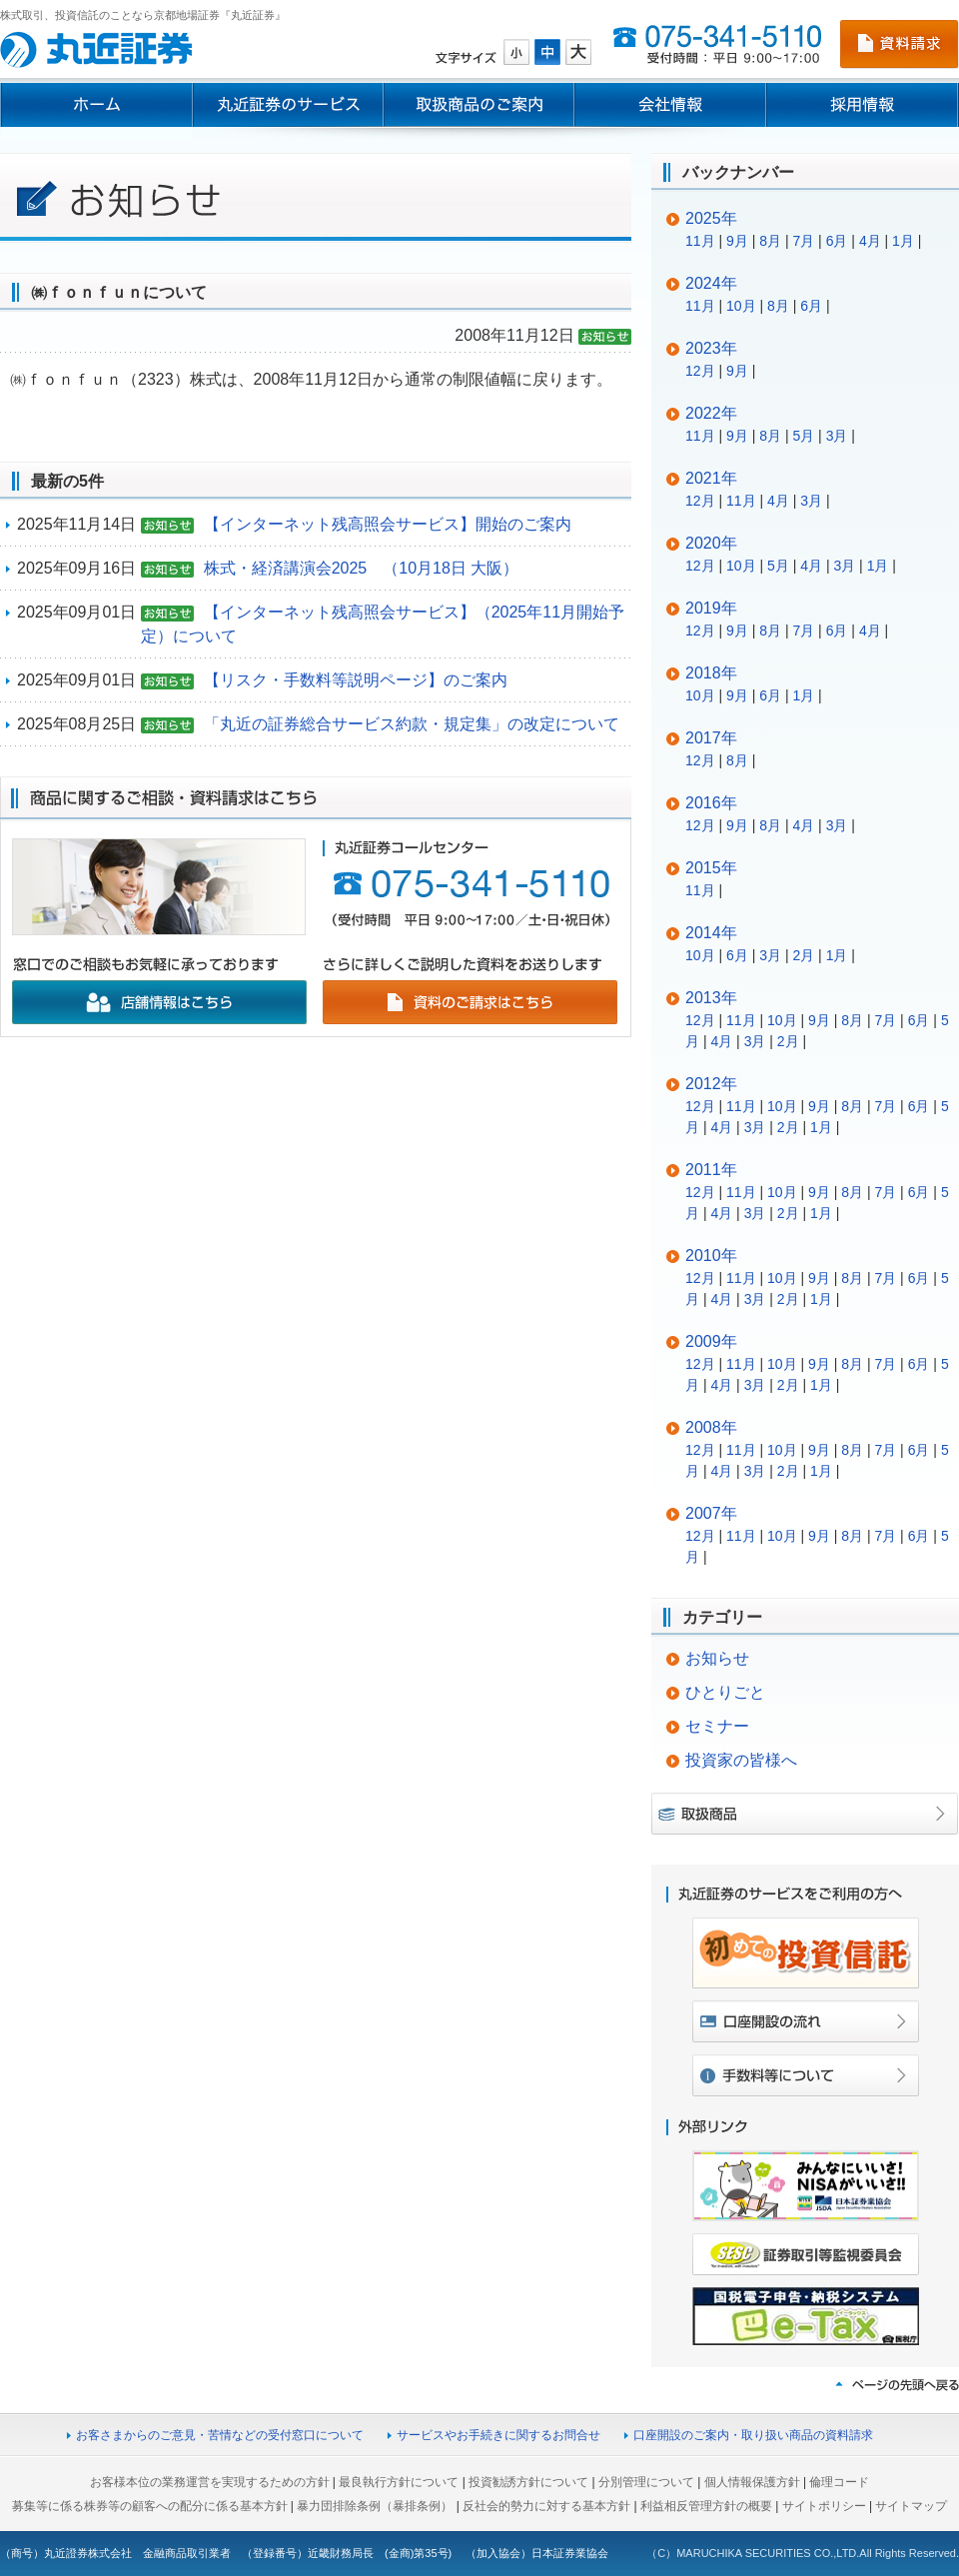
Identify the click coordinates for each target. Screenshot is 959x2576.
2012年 (711, 1083)
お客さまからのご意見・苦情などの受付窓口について (220, 2435)
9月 (737, 241)
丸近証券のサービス (288, 105)
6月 (837, 241)
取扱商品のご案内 (479, 105)
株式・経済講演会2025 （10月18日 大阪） (361, 568)
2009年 (711, 1341)
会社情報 (670, 105)
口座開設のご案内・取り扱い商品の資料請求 (753, 2435)
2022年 (711, 413)
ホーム (96, 105)
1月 (903, 241)
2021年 (711, 478)
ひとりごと (725, 1692)
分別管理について (646, 2482)
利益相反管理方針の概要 (706, 2506)
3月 (837, 436)
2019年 (711, 608)
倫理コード (839, 2482)
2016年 (711, 802)
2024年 (711, 283)
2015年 (711, 867)
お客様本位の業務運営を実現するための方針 (210, 2482)
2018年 (711, 672)
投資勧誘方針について (528, 2482)
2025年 (711, 218)
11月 (700, 241)
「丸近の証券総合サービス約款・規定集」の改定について (411, 723)
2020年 (711, 543)
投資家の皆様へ (741, 1760)
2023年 (711, 348)
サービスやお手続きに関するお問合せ (498, 2435)
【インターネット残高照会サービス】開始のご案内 (387, 524)
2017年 (711, 737)
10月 (741, 306)
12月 (700, 371)
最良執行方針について (399, 2482)
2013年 (711, 997)
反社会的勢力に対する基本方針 (546, 2506)
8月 (770, 241)
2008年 (711, 1427)
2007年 (711, 1513)
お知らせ (717, 1658)
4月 (870, 241)
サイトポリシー (824, 2506)
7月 (803, 241)
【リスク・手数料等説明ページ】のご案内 (355, 679)
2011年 (711, 1169)
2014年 (711, 932)
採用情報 (862, 105)
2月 (803, 955)
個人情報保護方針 (752, 2482)
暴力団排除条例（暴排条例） (375, 2506)
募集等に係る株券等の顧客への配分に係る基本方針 (150, 2506)
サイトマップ (911, 2506)
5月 (803, 436)
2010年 (711, 1255)
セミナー (717, 1726)
